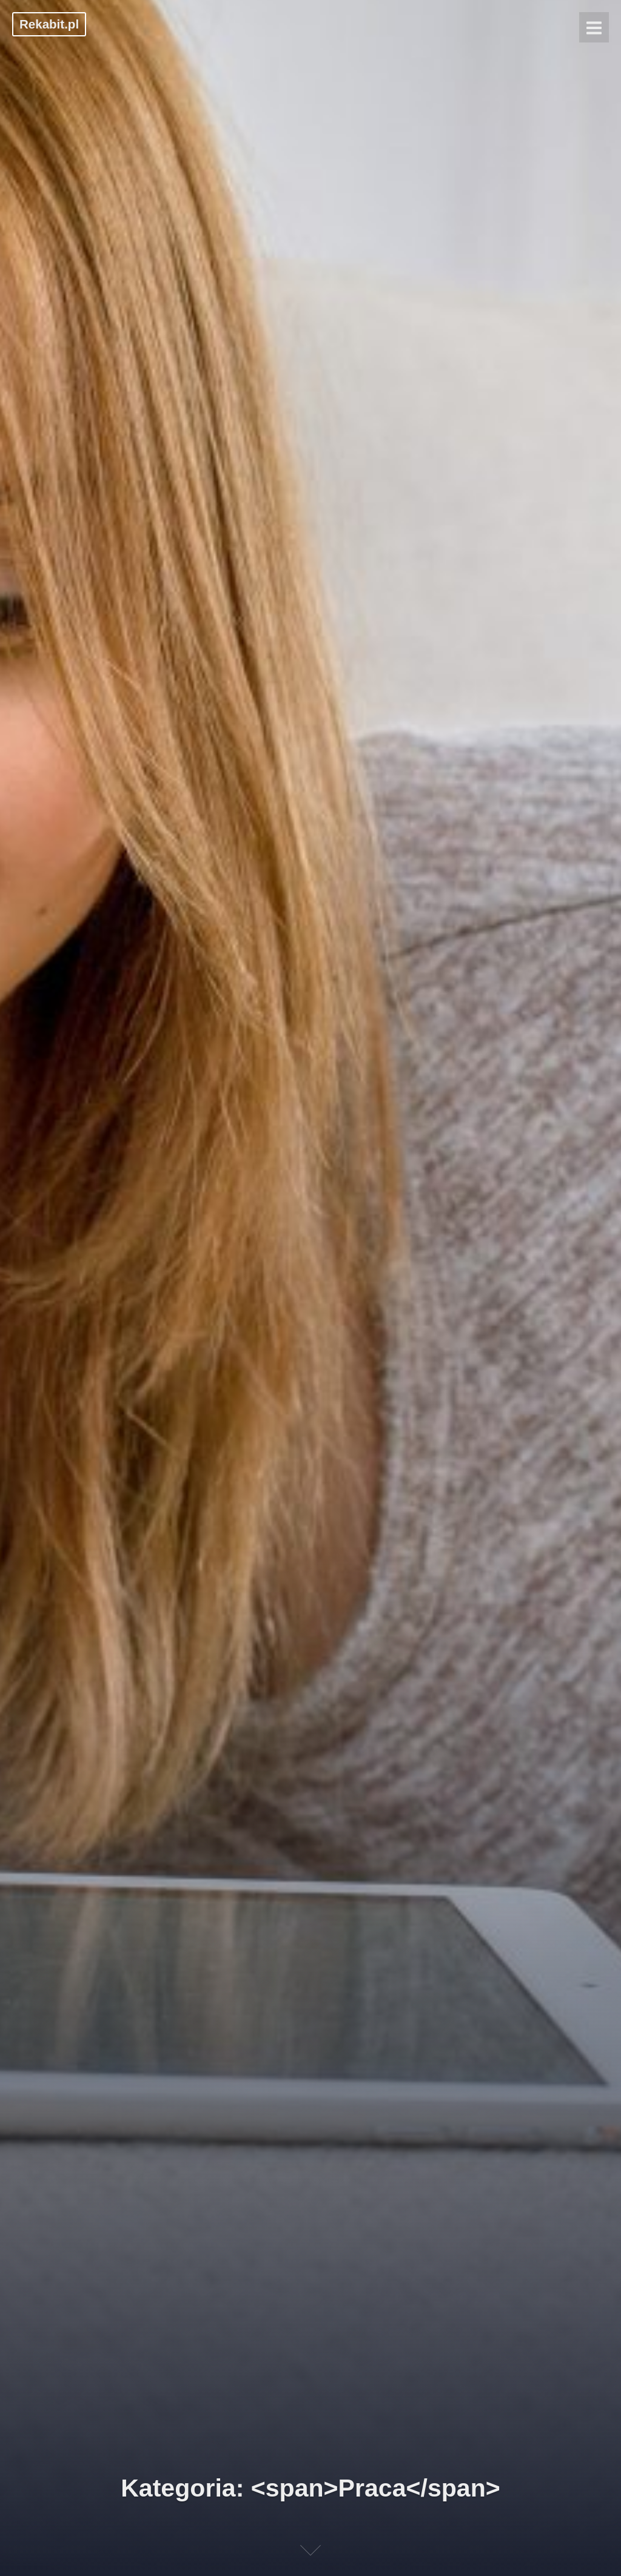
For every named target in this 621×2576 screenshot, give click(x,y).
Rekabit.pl (49, 24)
